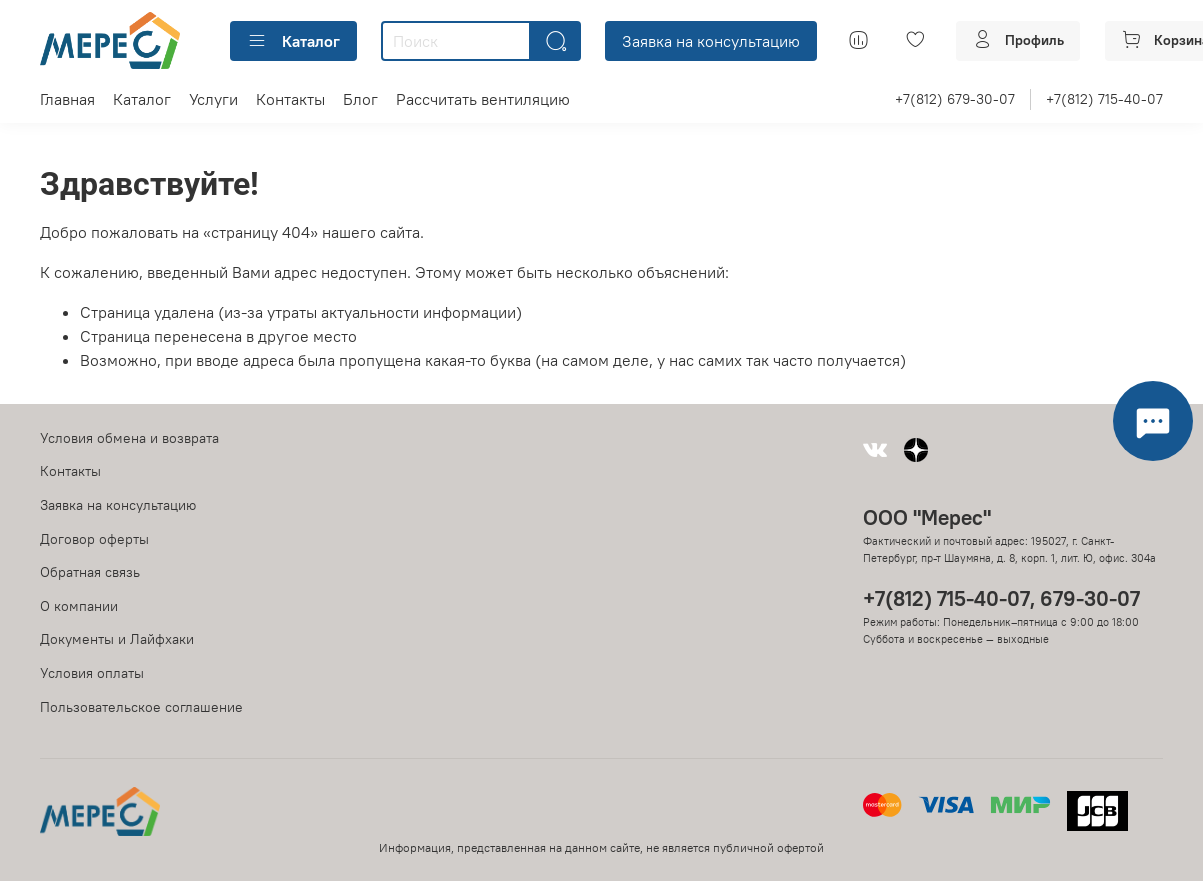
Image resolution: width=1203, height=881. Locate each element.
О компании (79, 606)
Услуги (213, 99)
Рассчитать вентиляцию (483, 99)
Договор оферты (94, 539)
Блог (360, 99)
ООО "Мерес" (927, 517)
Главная (67, 99)
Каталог (293, 41)
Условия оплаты (92, 673)
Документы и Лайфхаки (117, 639)
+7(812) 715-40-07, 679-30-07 (1001, 598)
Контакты (290, 99)
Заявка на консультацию (711, 41)
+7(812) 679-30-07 (955, 99)
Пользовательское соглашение (141, 707)
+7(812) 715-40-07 (1104, 99)
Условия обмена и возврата (129, 438)
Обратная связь (90, 572)
